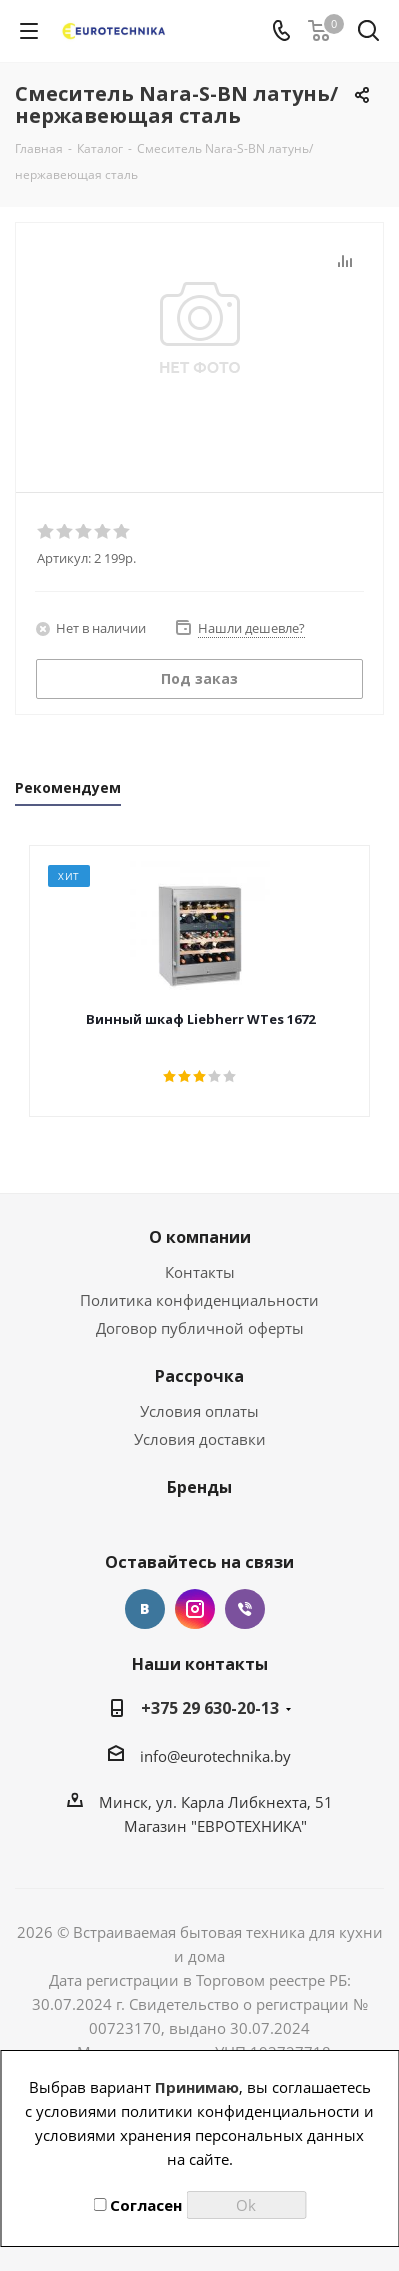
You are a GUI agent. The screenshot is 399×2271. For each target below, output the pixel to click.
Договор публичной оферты (200, 1328)
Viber (245, 1609)
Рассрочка (199, 1376)
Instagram (195, 1609)
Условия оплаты (199, 1411)
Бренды (199, 1487)
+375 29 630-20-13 (210, 1708)
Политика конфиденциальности (199, 1300)
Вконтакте (145, 1609)
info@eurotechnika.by (215, 1756)
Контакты (200, 1272)
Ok (246, 2205)
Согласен (137, 2205)
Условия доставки (200, 1439)
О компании (200, 1237)
